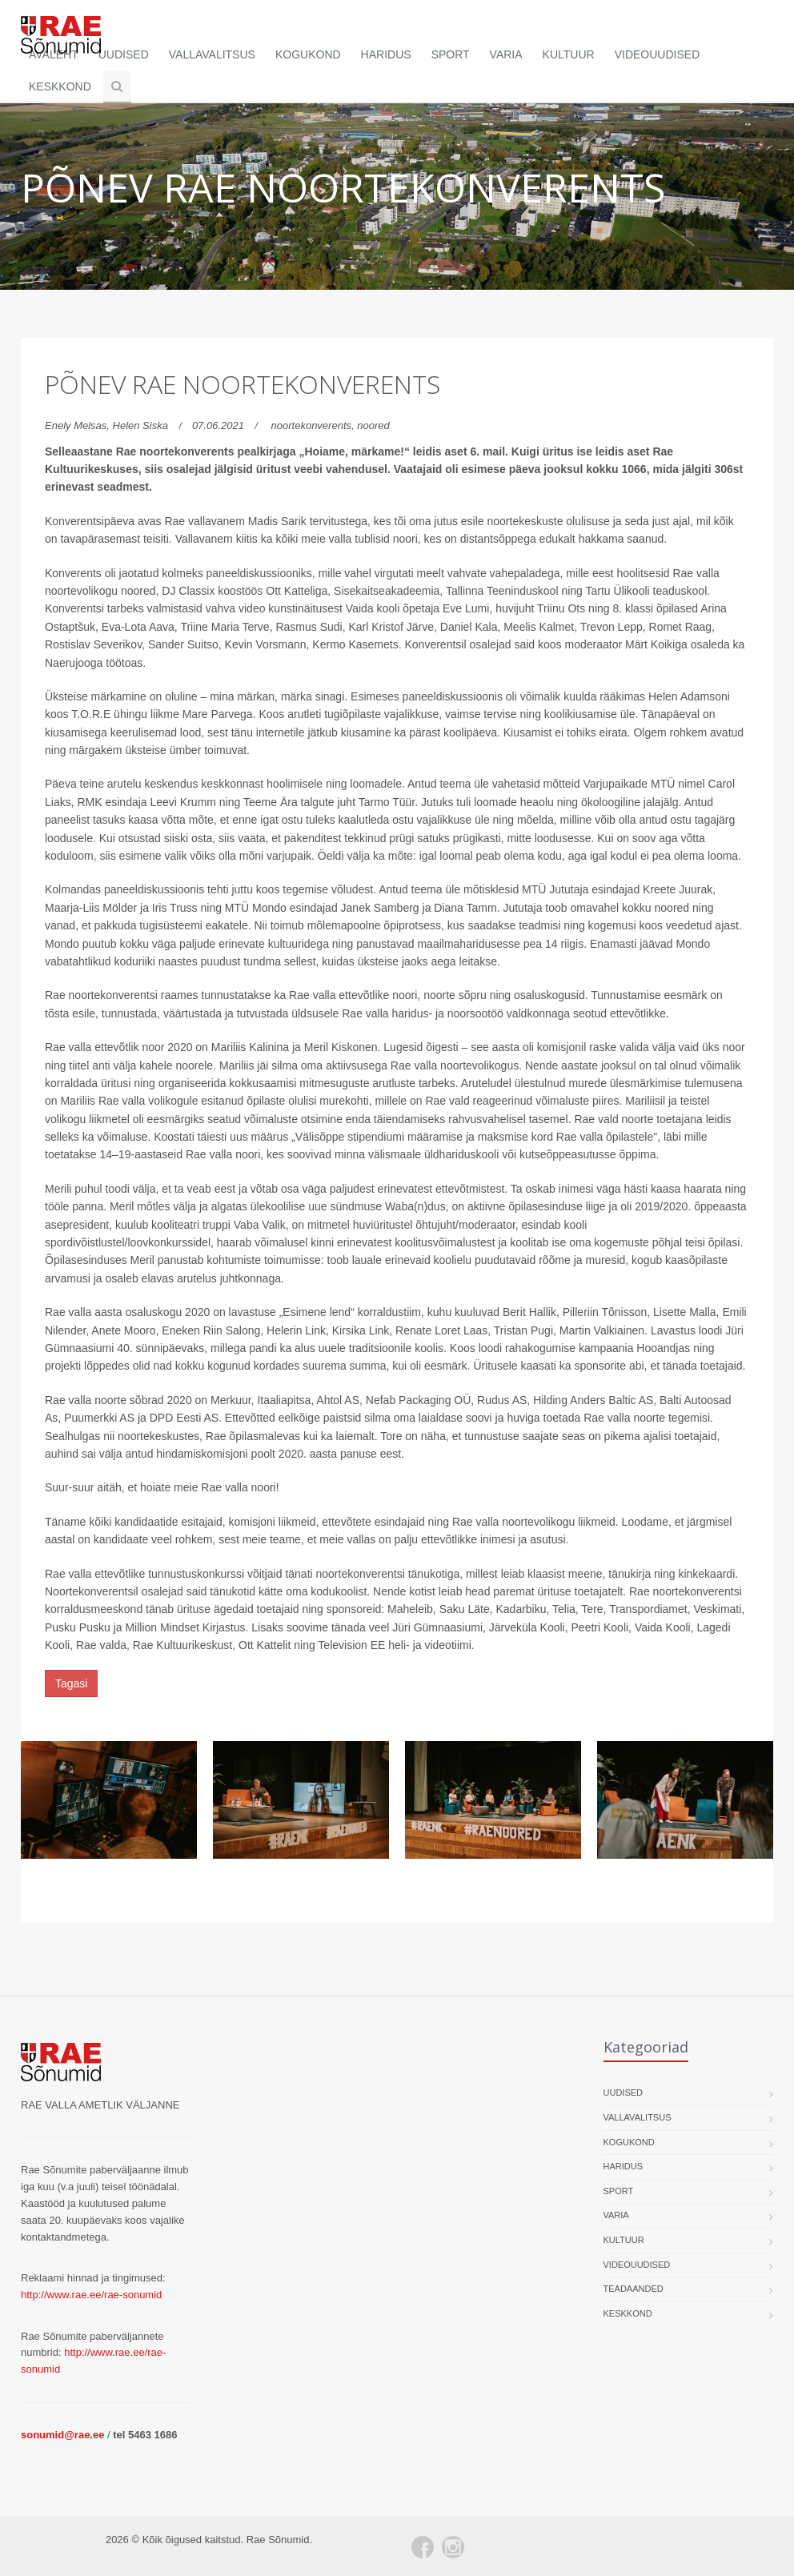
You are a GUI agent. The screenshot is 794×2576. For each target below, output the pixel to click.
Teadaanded (634, 2288)
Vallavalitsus (212, 54)
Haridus (386, 54)
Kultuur (569, 54)
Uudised (123, 54)
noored (373, 425)
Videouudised (657, 54)
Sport (450, 54)
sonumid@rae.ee (62, 2435)
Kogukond (308, 54)
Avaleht (53, 54)
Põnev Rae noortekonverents (242, 384)
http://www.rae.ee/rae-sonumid (91, 2295)
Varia (506, 54)
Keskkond (60, 86)
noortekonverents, (314, 425)
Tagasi (71, 1683)
